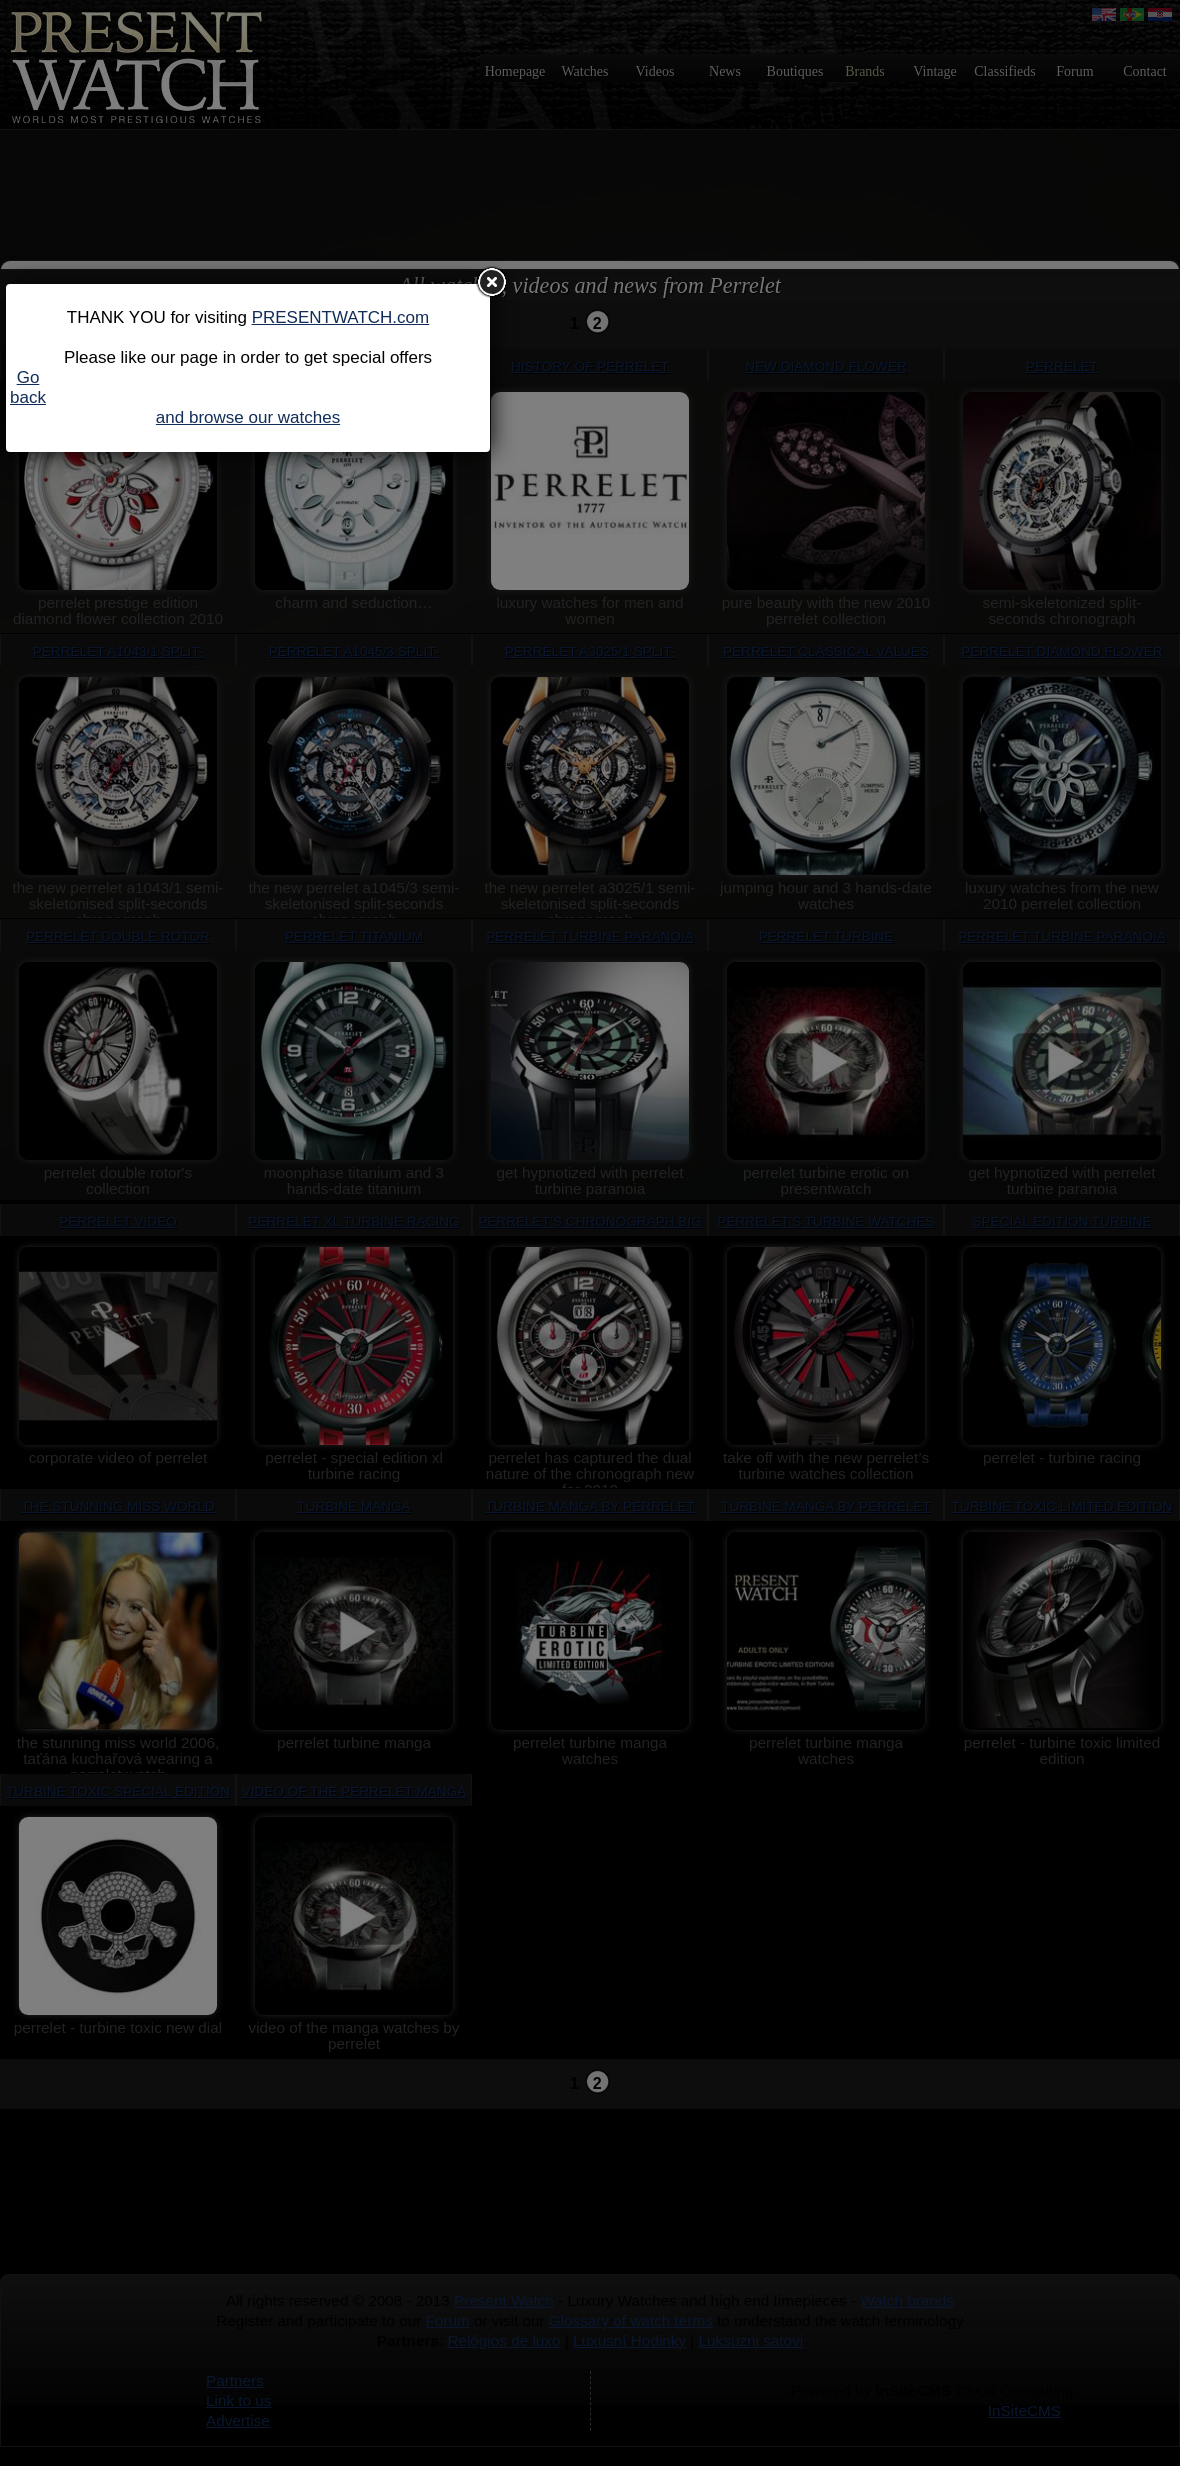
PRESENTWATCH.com (341, 317)
